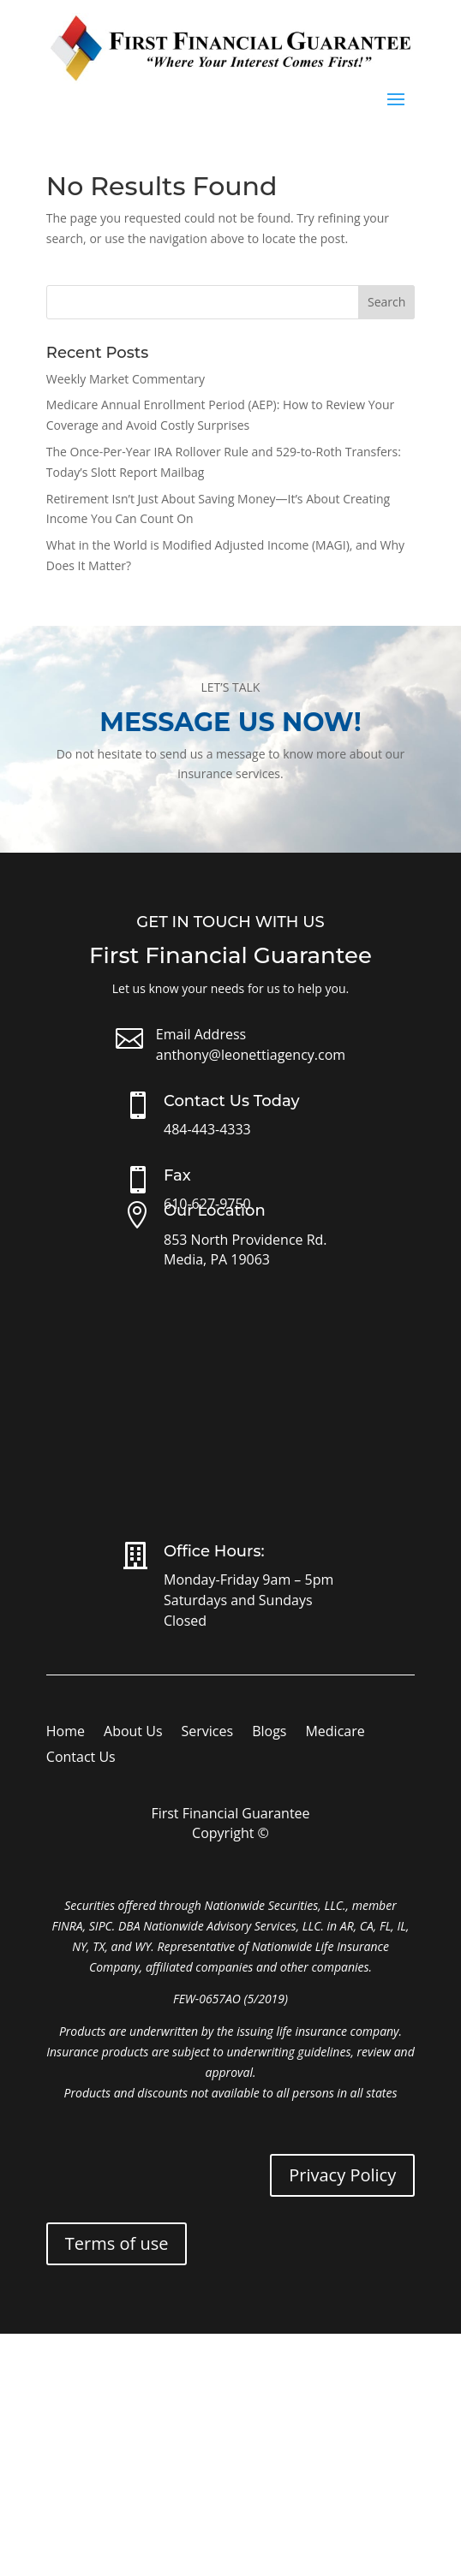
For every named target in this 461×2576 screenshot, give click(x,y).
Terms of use (117, 2243)
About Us (133, 1732)
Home (65, 1732)
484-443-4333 (207, 1129)
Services (208, 1732)
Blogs (269, 1732)
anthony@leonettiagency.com (250, 1054)
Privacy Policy (342, 2174)
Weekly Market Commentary (125, 379)
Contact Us (81, 1758)
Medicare (334, 1732)
